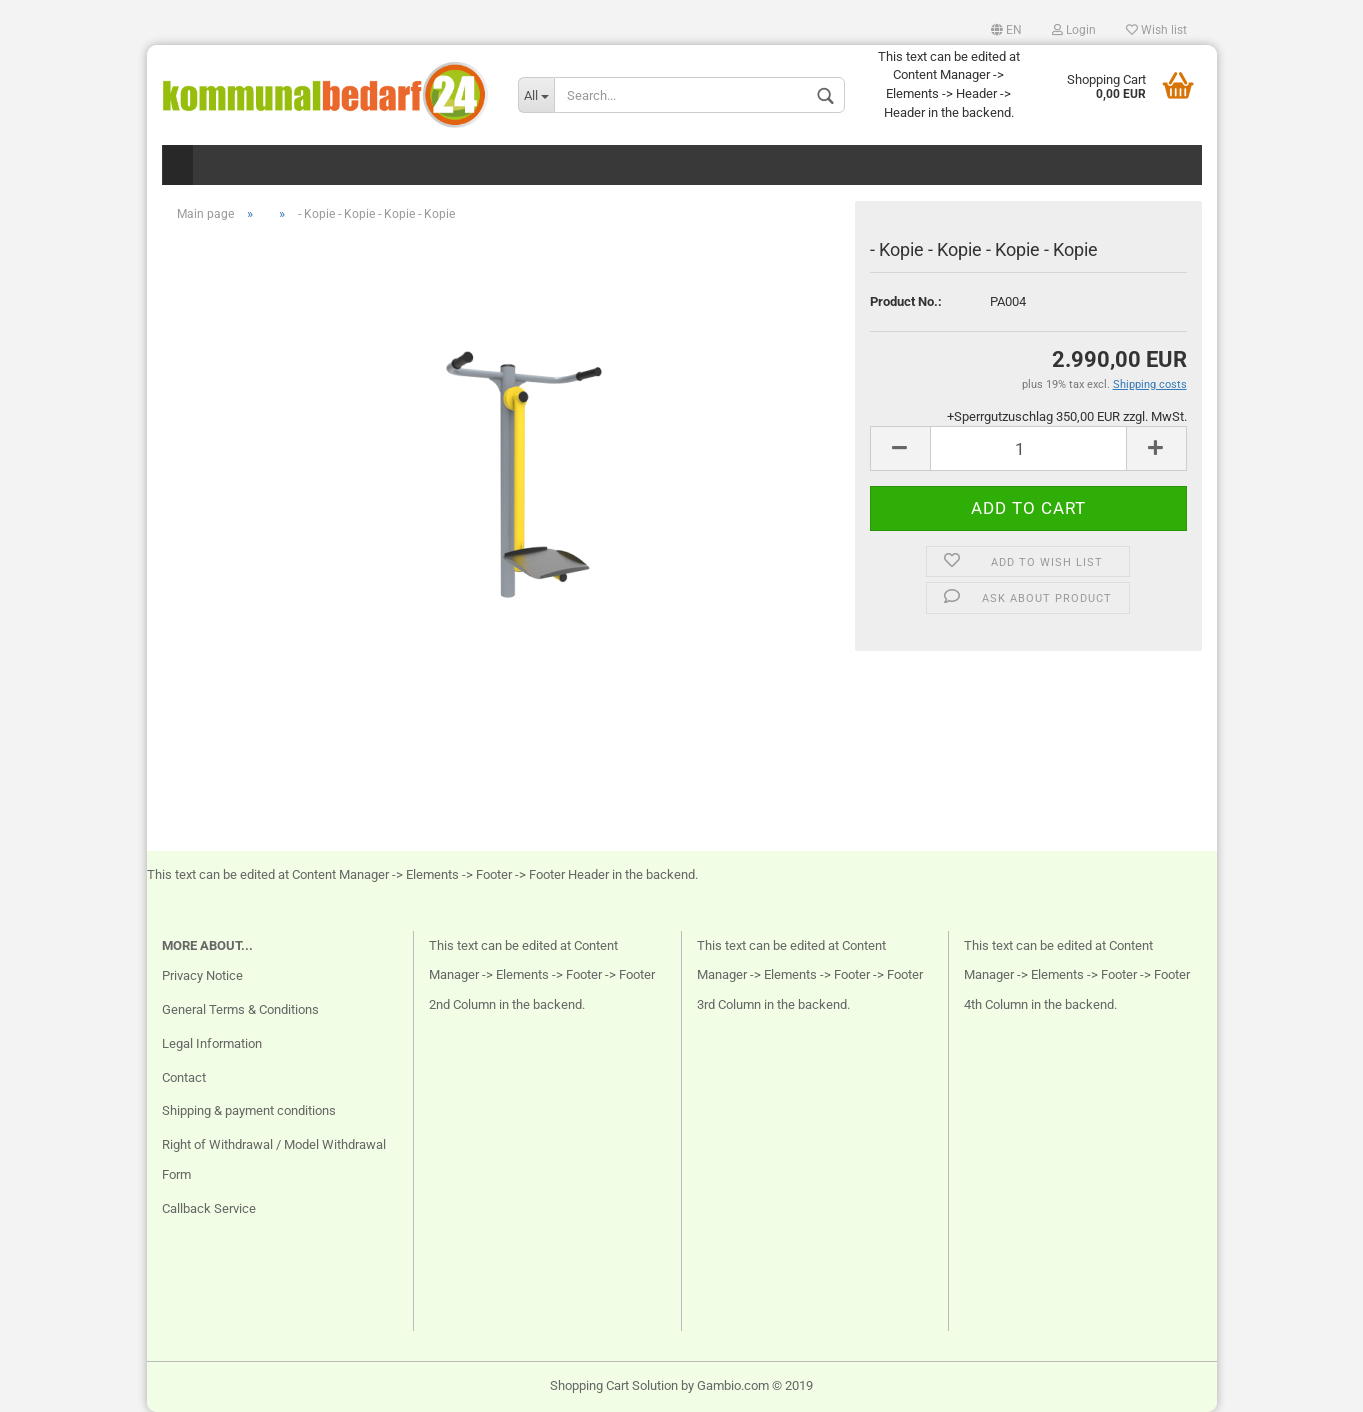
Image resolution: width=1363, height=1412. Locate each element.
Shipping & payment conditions (249, 1110)
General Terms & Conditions (240, 1009)
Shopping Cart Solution (614, 1385)
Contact (184, 1077)
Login (1074, 30)
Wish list (1156, 30)
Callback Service (209, 1208)
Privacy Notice (202, 975)
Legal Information (212, 1043)
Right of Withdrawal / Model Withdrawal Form (274, 1159)
